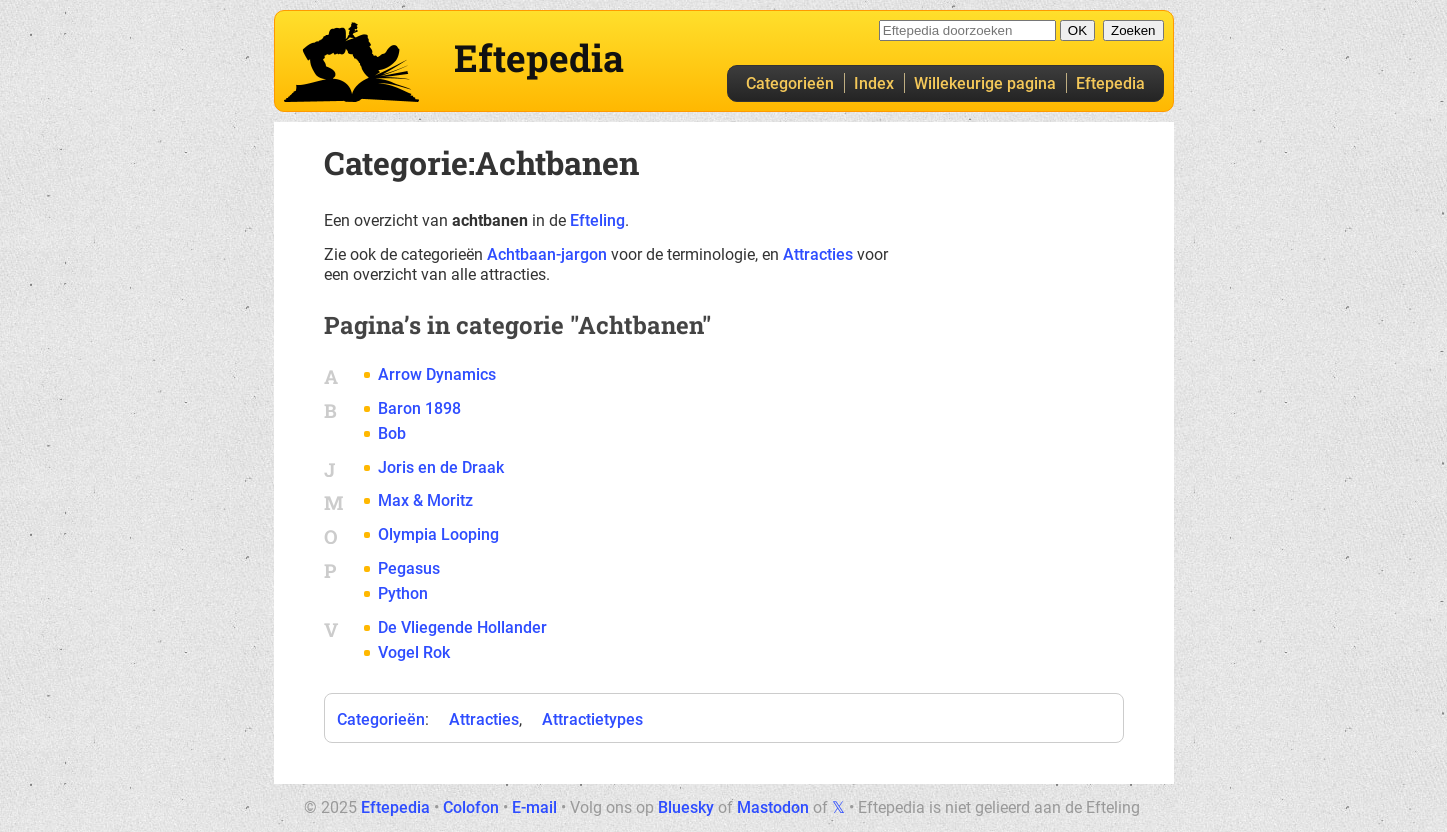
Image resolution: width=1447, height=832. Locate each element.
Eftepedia (1110, 83)
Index (874, 83)
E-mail (534, 807)
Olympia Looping (438, 534)
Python (403, 593)
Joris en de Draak (441, 467)
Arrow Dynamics (437, 374)
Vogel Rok (414, 652)
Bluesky (686, 807)
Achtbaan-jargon (547, 254)
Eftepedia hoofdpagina (351, 62)
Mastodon (773, 807)
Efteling (597, 220)
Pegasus (409, 568)
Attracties (818, 254)
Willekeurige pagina (985, 83)
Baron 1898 (419, 408)
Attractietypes (592, 719)
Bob (392, 433)
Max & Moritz (425, 500)
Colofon (471, 807)
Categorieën (790, 83)
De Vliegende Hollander (462, 627)
